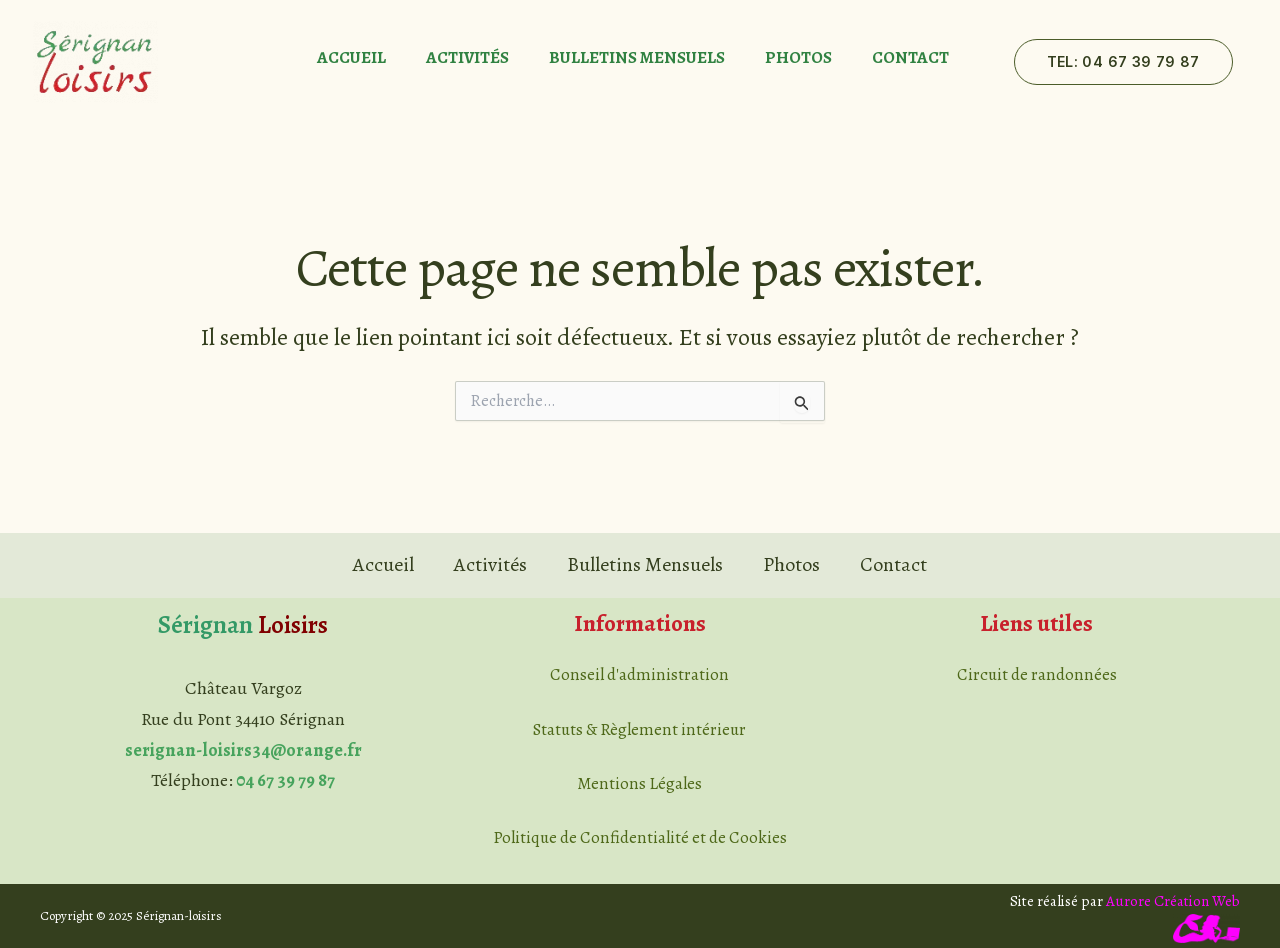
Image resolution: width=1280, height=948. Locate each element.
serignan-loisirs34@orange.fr (243, 750)
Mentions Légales (639, 783)
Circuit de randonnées (1037, 674)
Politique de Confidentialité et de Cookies (640, 837)
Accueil (351, 58)
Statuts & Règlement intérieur (639, 729)
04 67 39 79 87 (285, 780)
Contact (910, 58)
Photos (798, 58)
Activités (467, 58)
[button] (1123, 62)
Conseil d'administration (639, 674)
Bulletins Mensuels (637, 58)
